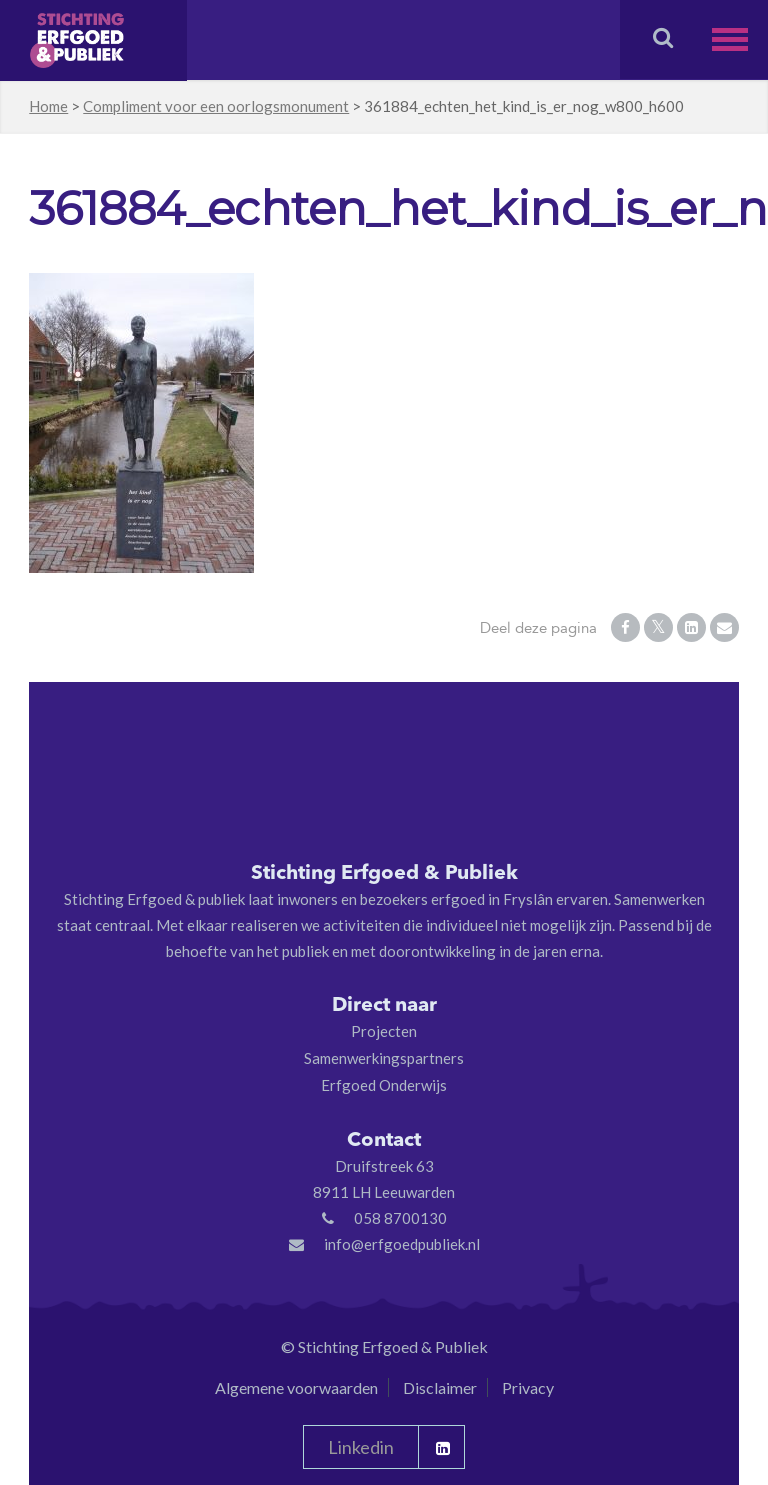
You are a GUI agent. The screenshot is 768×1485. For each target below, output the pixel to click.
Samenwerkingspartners (384, 1058)
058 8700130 (400, 1218)
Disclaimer (440, 1387)
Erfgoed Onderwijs (384, 1085)
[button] (740, 39)
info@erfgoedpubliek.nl (402, 1244)
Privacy (528, 1387)
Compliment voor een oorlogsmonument (216, 106)
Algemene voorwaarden (296, 1387)
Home (48, 106)
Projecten (384, 1031)
